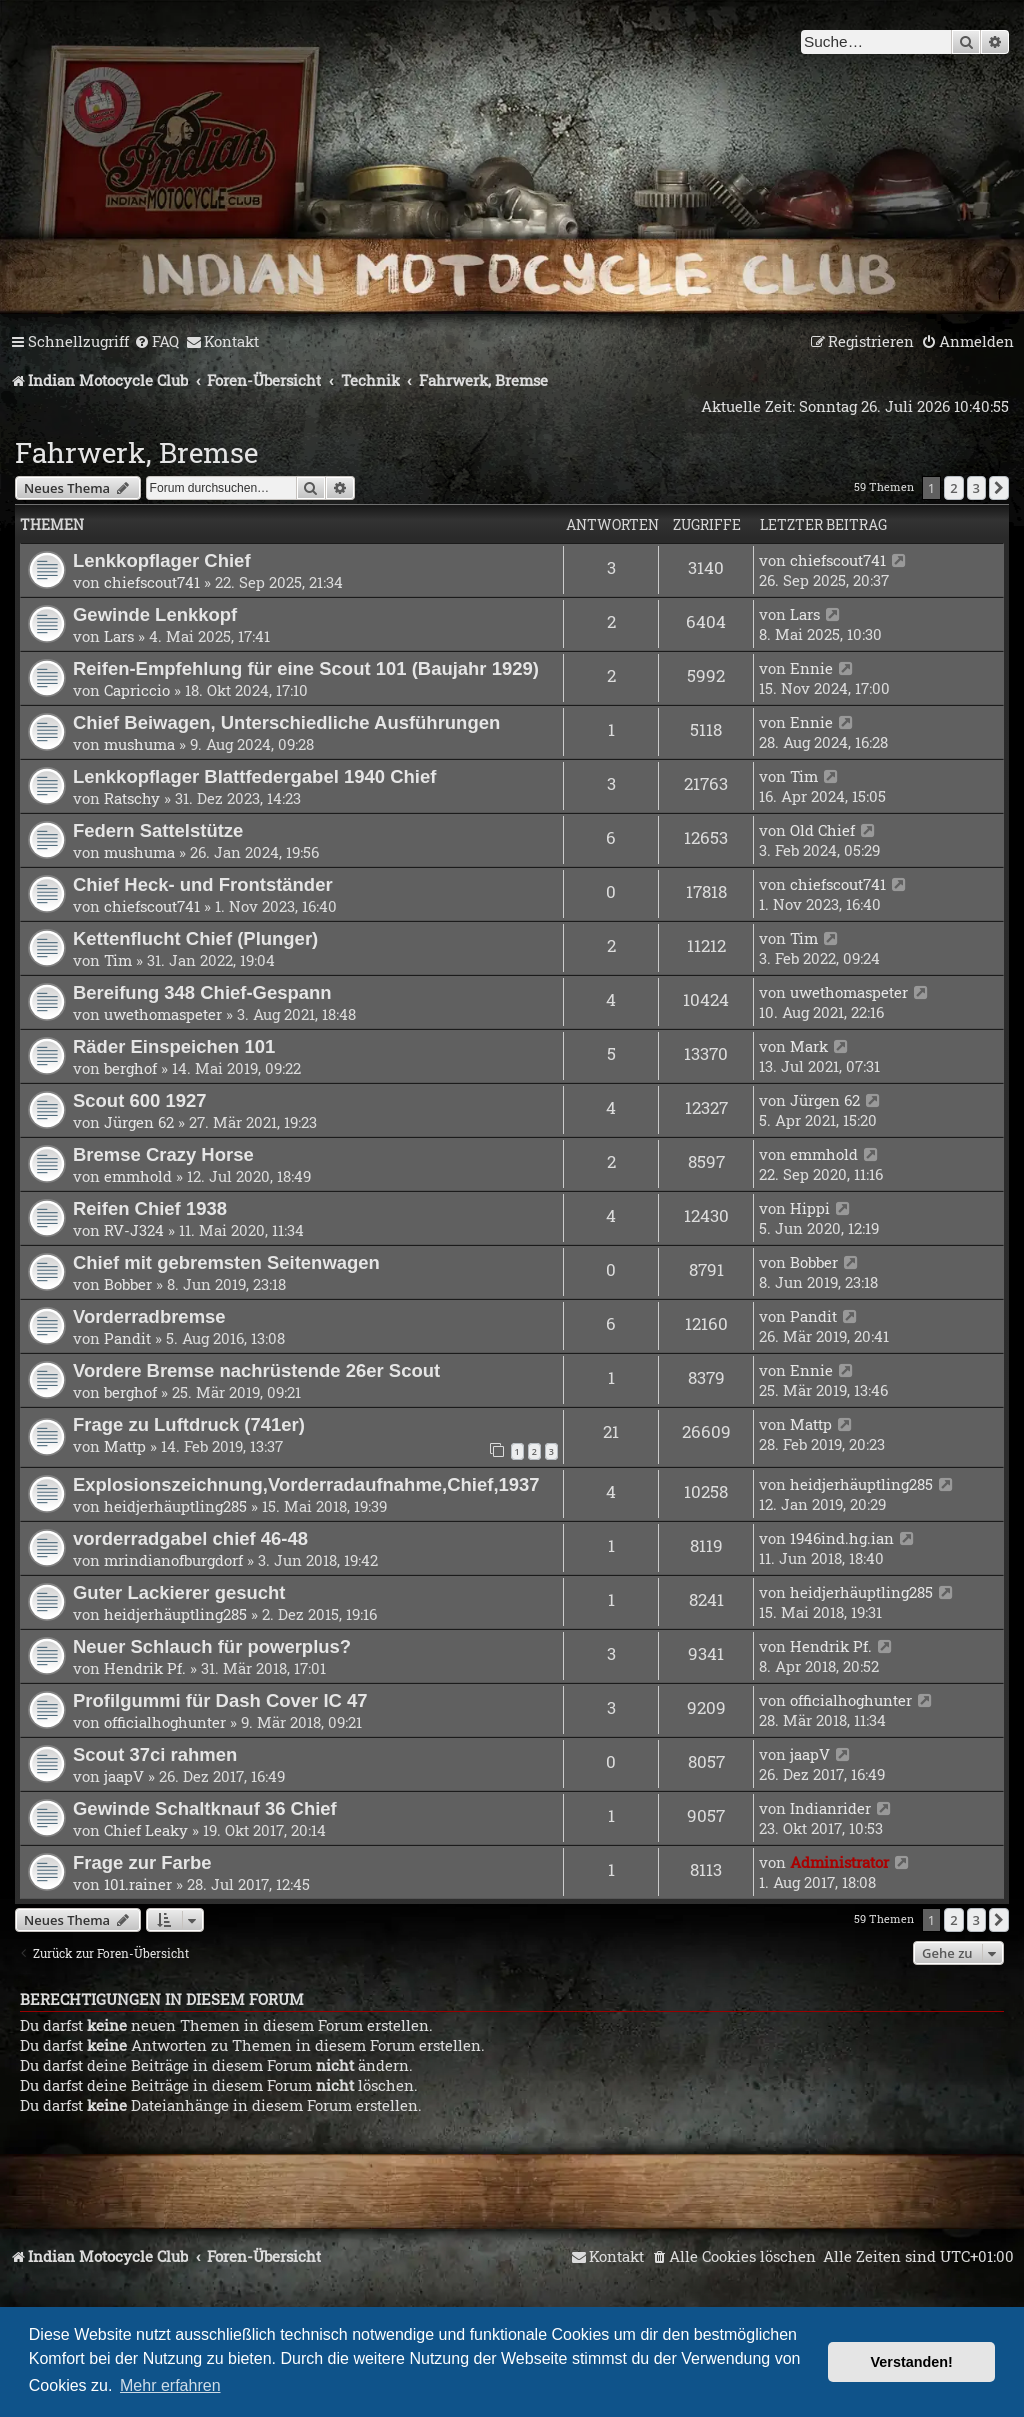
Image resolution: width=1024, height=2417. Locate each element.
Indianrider (830, 1808)
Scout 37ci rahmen (155, 1754)
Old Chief (822, 830)
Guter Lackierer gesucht (179, 1592)
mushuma (139, 744)
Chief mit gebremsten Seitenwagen (226, 1262)
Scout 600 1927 (139, 1100)
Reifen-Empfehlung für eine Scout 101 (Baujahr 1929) (306, 668)
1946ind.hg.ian (842, 1538)
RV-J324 (134, 1230)
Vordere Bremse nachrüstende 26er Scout (256, 1370)
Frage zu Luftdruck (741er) (189, 1424)
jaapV (124, 1776)
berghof (130, 1068)
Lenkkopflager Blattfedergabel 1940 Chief (254, 776)
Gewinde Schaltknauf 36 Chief (205, 1808)
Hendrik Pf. (145, 1668)
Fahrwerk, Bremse (136, 452)
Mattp (125, 1446)
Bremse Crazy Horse (163, 1154)
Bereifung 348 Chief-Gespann (202, 992)
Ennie (811, 668)
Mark (809, 1046)
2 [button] (953, 488)
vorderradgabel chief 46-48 (190, 1538)
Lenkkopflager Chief (162, 560)
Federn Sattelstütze (158, 830)
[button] (999, 488)
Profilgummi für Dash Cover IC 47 (220, 1700)
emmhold (138, 1176)
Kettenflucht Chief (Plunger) (195, 938)
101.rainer (138, 1884)
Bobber (128, 1284)
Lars (119, 636)
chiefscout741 (152, 582)
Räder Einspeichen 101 (174, 1046)
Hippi (810, 1208)
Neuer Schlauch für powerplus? (212, 1646)
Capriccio (137, 690)
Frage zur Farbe (142, 1862)
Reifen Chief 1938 (150, 1208)
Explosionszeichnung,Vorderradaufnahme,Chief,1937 (306, 1484)
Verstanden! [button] (912, 2362)
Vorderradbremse (149, 1316)
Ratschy (132, 798)
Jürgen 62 (139, 1122)
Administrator (839, 1862)
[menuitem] (156, 342)
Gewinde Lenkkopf (155, 614)
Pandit (127, 1338)
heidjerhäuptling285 (175, 1506)
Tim (804, 776)
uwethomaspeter (163, 1014)
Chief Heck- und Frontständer (203, 884)
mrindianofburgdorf (173, 1560)
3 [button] (976, 488)
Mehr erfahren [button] (170, 2385)
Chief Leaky (146, 1830)
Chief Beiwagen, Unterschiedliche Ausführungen (286, 722)
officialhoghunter (165, 1722)
